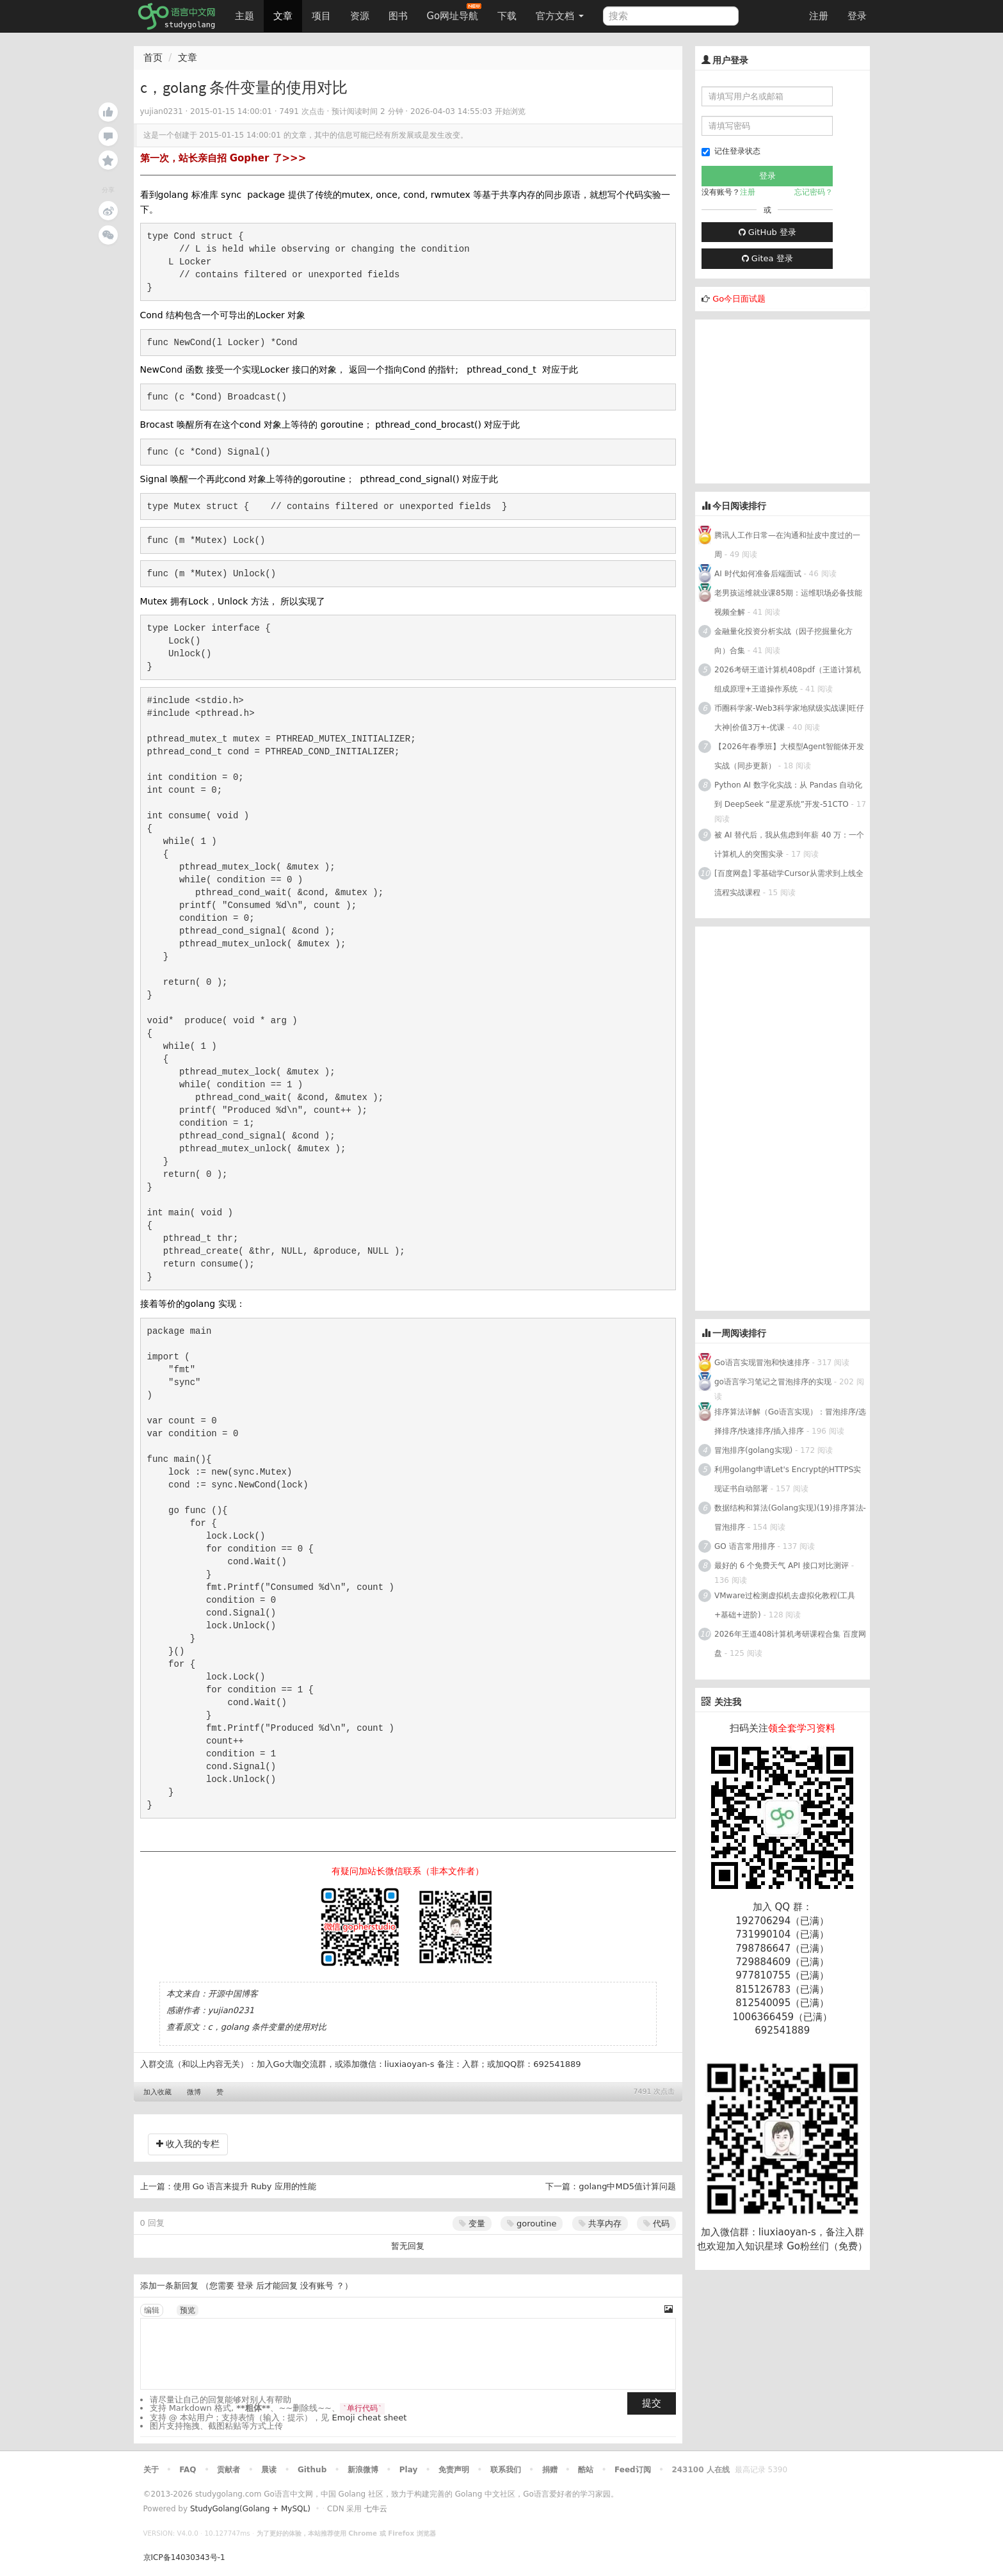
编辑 (151, 2310)
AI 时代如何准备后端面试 (757, 573)
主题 (244, 16)
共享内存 (600, 2223)
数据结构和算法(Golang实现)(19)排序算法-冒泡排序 (790, 1517)
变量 (472, 2223)
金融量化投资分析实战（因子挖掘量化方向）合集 (783, 641)
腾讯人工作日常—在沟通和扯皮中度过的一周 (787, 545)
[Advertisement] (791, 400)
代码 (656, 2223)
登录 (857, 16)
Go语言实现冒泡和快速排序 (762, 1362)
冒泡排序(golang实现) (753, 1450)
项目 (321, 16)
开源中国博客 (233, 1993)
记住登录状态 (731, 151)
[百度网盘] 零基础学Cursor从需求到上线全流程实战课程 (788, 883)
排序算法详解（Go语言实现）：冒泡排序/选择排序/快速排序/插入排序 (790, 1421)
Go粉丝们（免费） (827, 2246)
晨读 (269, 2469)
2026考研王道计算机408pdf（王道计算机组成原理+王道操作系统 (787, 679)
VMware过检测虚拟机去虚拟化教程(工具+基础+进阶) (784, 1605)
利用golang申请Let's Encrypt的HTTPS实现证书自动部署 (787, 1479)
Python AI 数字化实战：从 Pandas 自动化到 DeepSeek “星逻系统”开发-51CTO (788, 795)
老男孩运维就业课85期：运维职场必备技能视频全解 (788, 602)
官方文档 (560, 16)
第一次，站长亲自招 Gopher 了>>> (223, 158)
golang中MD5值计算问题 (627, 2186)
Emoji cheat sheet (369, 2417)
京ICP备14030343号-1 (184, 2557)
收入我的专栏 (188, 2144)
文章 (283, 16)
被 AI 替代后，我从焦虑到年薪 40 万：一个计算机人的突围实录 (789, 844)
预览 (187, 2310)
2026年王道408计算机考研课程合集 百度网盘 (790, 1644)
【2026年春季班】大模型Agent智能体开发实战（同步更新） (789, 756)
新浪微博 (363, 2469)
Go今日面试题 (739, 299)
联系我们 (505, 2469)
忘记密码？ (813, 192)
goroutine (532, 2223)
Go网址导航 (454, 12)
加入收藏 (157, 2092)
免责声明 (453, 2469)
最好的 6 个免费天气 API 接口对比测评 (781, 1565)
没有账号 (316, 2285)
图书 (398, 16)
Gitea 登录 (767, 258)
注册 (818, 16)
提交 (651, 2403)
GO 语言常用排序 (744, 1546)
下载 (507, 16)
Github (312, 2469)
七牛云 (375, 2508)
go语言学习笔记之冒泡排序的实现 (772, 1381)
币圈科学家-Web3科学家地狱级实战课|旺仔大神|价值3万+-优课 (789, 718)
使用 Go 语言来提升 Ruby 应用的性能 (244, 2186)
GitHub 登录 (767, 232)
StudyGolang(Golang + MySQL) (250, 2508)
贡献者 (228, 2469)
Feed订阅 (632, 2469)
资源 (359, 16)
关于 (151, 2469)
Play (408, 2469)
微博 (194, 2092)
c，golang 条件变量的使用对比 (267, 2027)
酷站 (585, 2469)
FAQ (187, 2469)
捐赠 (550, 2469)
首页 (153, 57)
